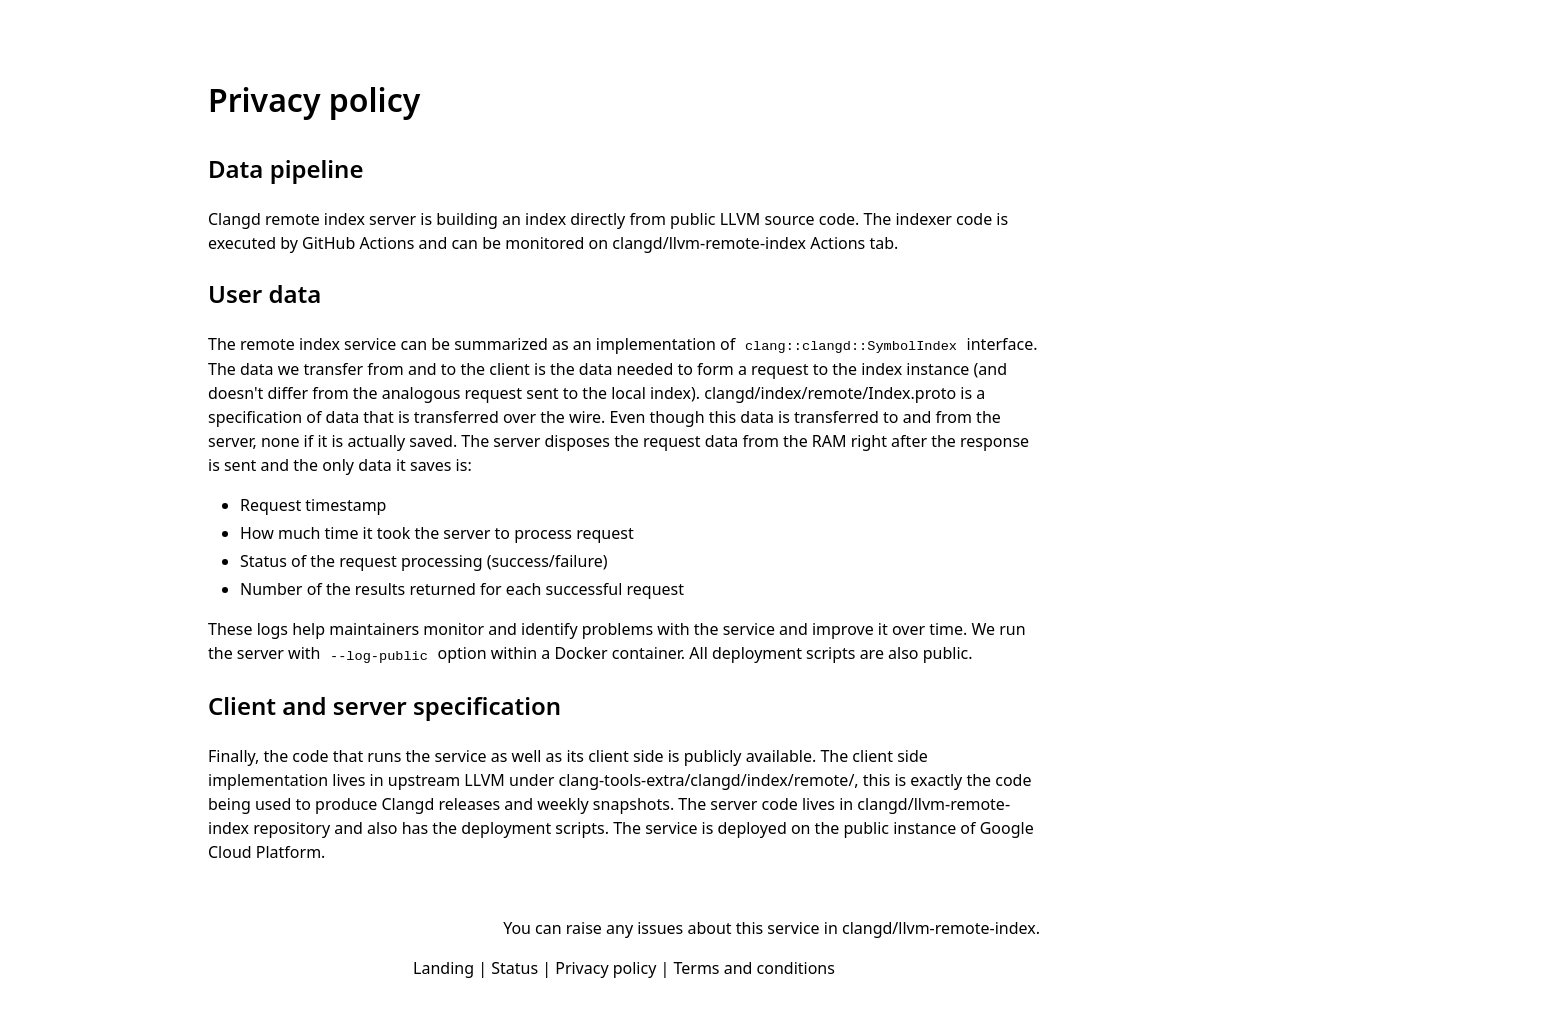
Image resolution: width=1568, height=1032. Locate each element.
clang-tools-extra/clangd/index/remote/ (706, 780)
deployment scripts (784, 653)
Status (514, 968)
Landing (443, 968)
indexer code (943, 219)
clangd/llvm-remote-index (939, 928)
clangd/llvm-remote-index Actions (738, 243)
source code (809, 219)
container (646, 653)
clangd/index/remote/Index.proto (830, 393)
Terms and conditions (753, 968)
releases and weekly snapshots (553, 804)
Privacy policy (605, 968)
